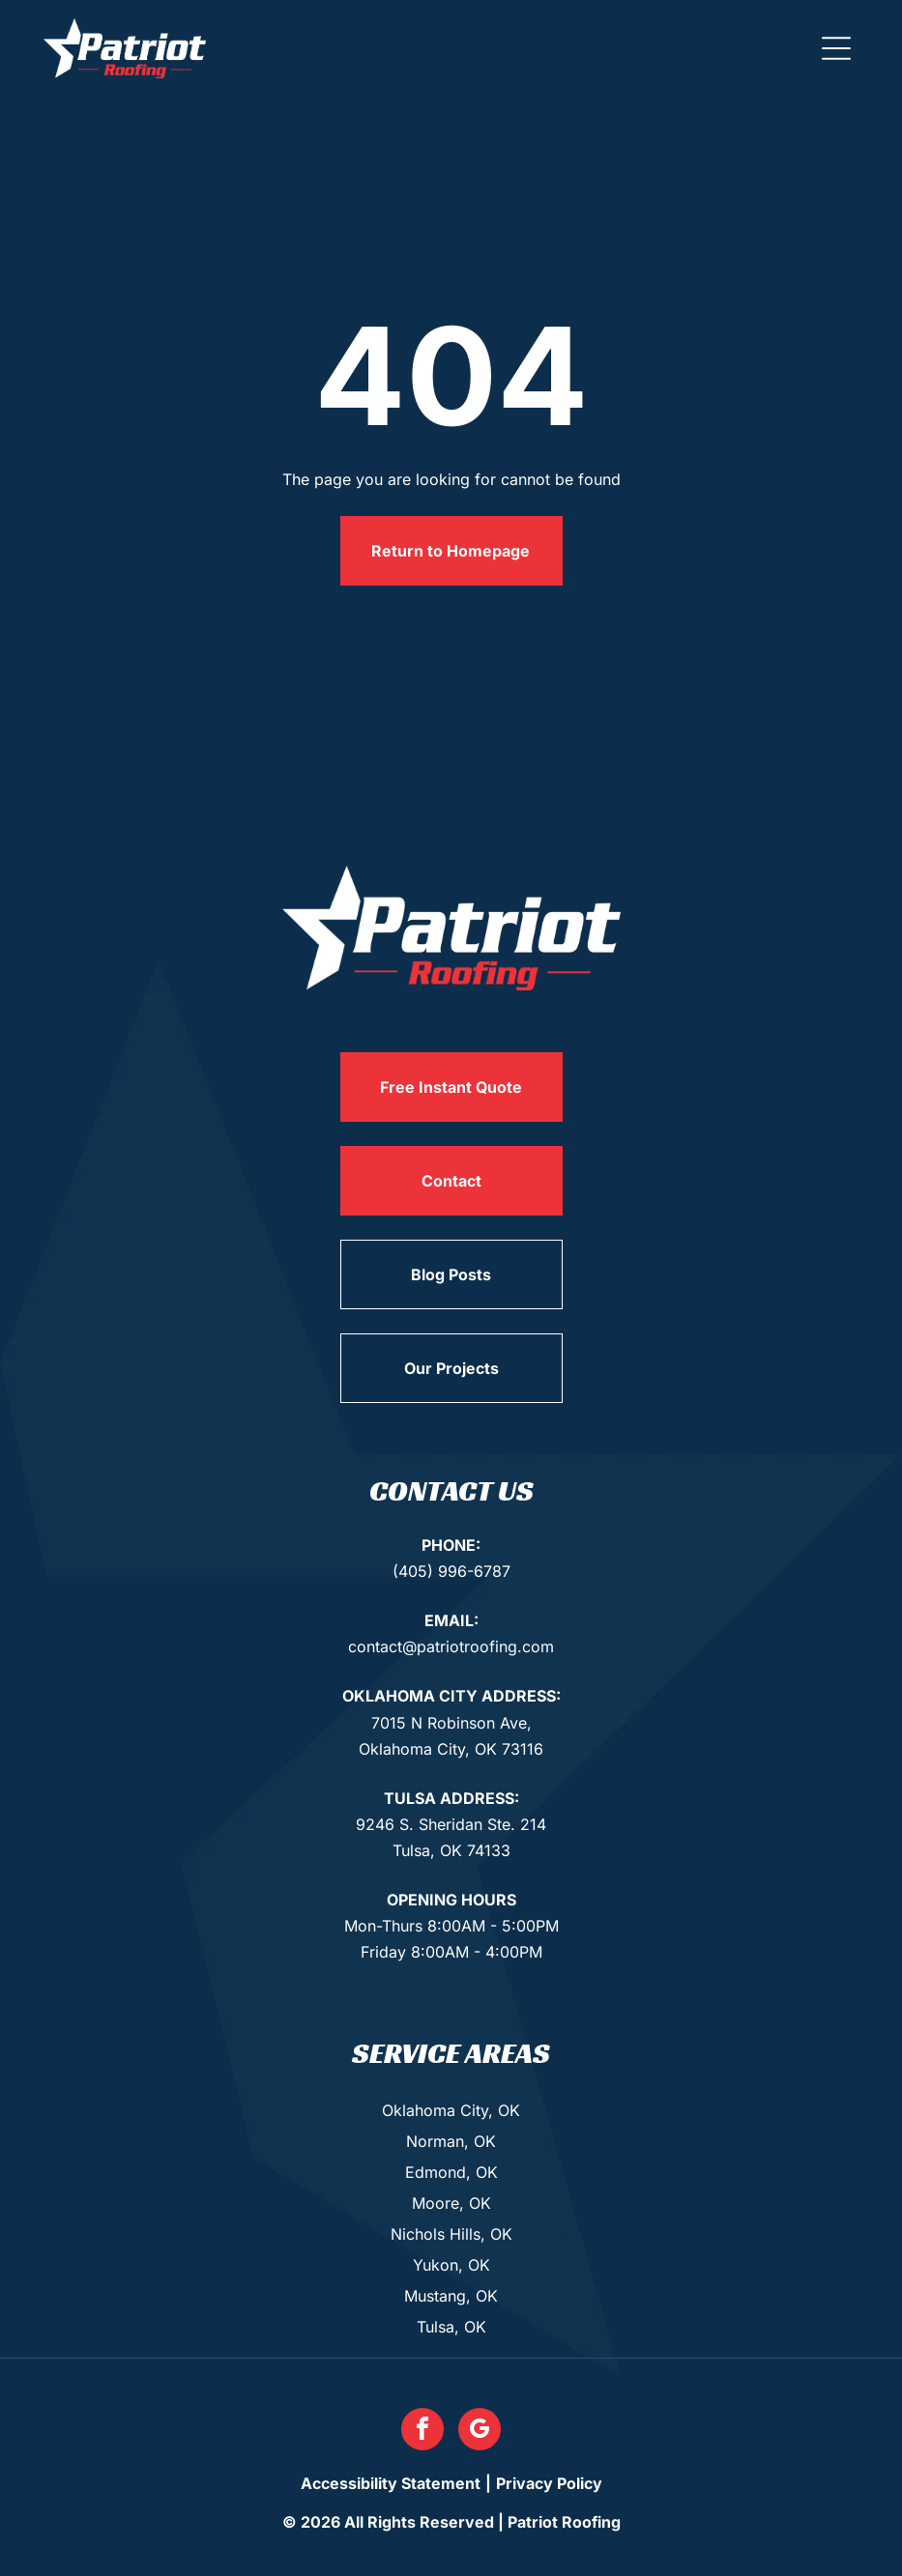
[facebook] (422, 2431)
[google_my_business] (479, 2431)
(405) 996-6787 (451, 1571)
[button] (836, 48)
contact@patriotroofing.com (451, 1646)
